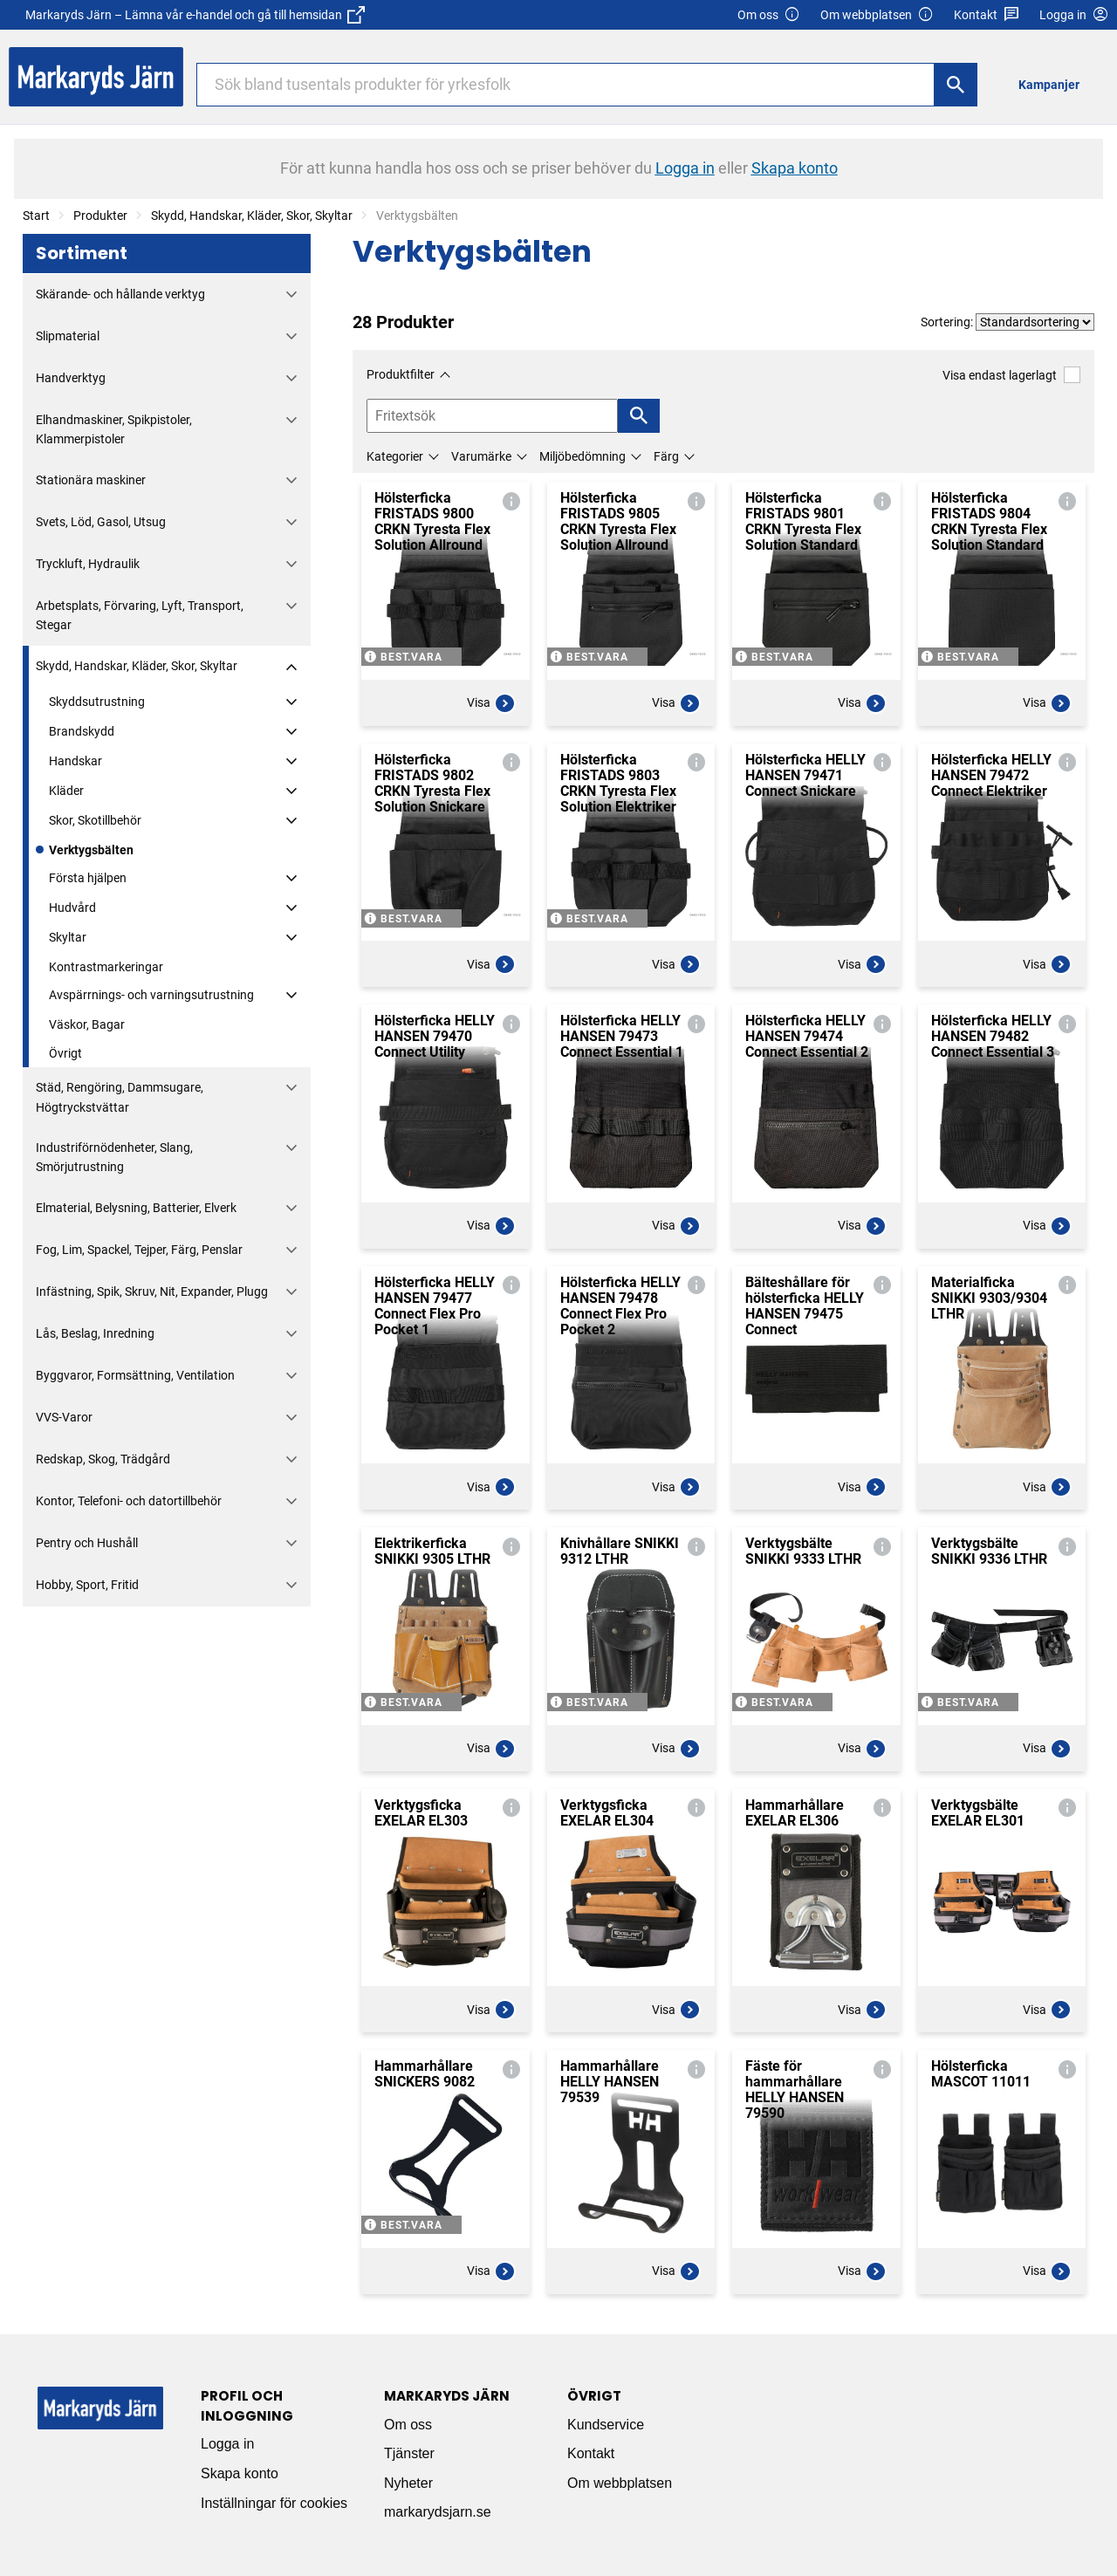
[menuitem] (1054, 84)
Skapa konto (239, 2473)
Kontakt (986, 15)
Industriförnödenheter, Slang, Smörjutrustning (114, 1157)
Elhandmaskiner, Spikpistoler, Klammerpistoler (114, 429)
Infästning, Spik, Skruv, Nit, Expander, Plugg (152, 1291)
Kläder (66, 791)
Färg (666, 456)
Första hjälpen (88, 878)
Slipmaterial (67, 336)
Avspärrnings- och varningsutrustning (151, 995)
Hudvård (72, 908)
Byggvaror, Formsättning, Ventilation (135, 1375)
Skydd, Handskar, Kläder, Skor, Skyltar (252, 216)
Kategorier (395, 456)
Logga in (227, 2443)
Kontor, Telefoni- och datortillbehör (129, 1501)
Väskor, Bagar (87, 1024)
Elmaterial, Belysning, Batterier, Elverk (136, 1208)
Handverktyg (71, 378)
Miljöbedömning (582, 456)
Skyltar (67, 937)
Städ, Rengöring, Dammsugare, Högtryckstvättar (119, 1096)
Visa (491, 703)
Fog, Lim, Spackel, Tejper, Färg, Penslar (139, 1250)
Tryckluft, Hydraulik (88, 564)
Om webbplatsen (877, 15)
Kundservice (605, 2424)
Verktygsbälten (91, 850)
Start (36, 216)
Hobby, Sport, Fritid (87, 1585)
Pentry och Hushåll (87, 1543)
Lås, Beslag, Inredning (95, 1333)
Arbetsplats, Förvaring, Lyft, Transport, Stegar (139, 615)
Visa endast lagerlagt (1011, 375)
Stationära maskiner (91, 480)
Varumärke (481, 456)
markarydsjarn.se (437, 2511)
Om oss (768, 15)
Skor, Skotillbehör (95, 820)
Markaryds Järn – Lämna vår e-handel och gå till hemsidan (195, 15)
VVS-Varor (64, 1417)
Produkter (100, 216)
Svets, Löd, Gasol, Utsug (101, 522)
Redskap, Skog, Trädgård (103, 1459)
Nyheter (408, 2483)
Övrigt (65, 1053)
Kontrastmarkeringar (106, 967)
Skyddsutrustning (97, 702)
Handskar (75, 761)
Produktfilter (401, 374)
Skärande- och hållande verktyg (120, 294)
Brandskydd (81, 731)
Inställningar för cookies (274, 2503)
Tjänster (409, 2453)
